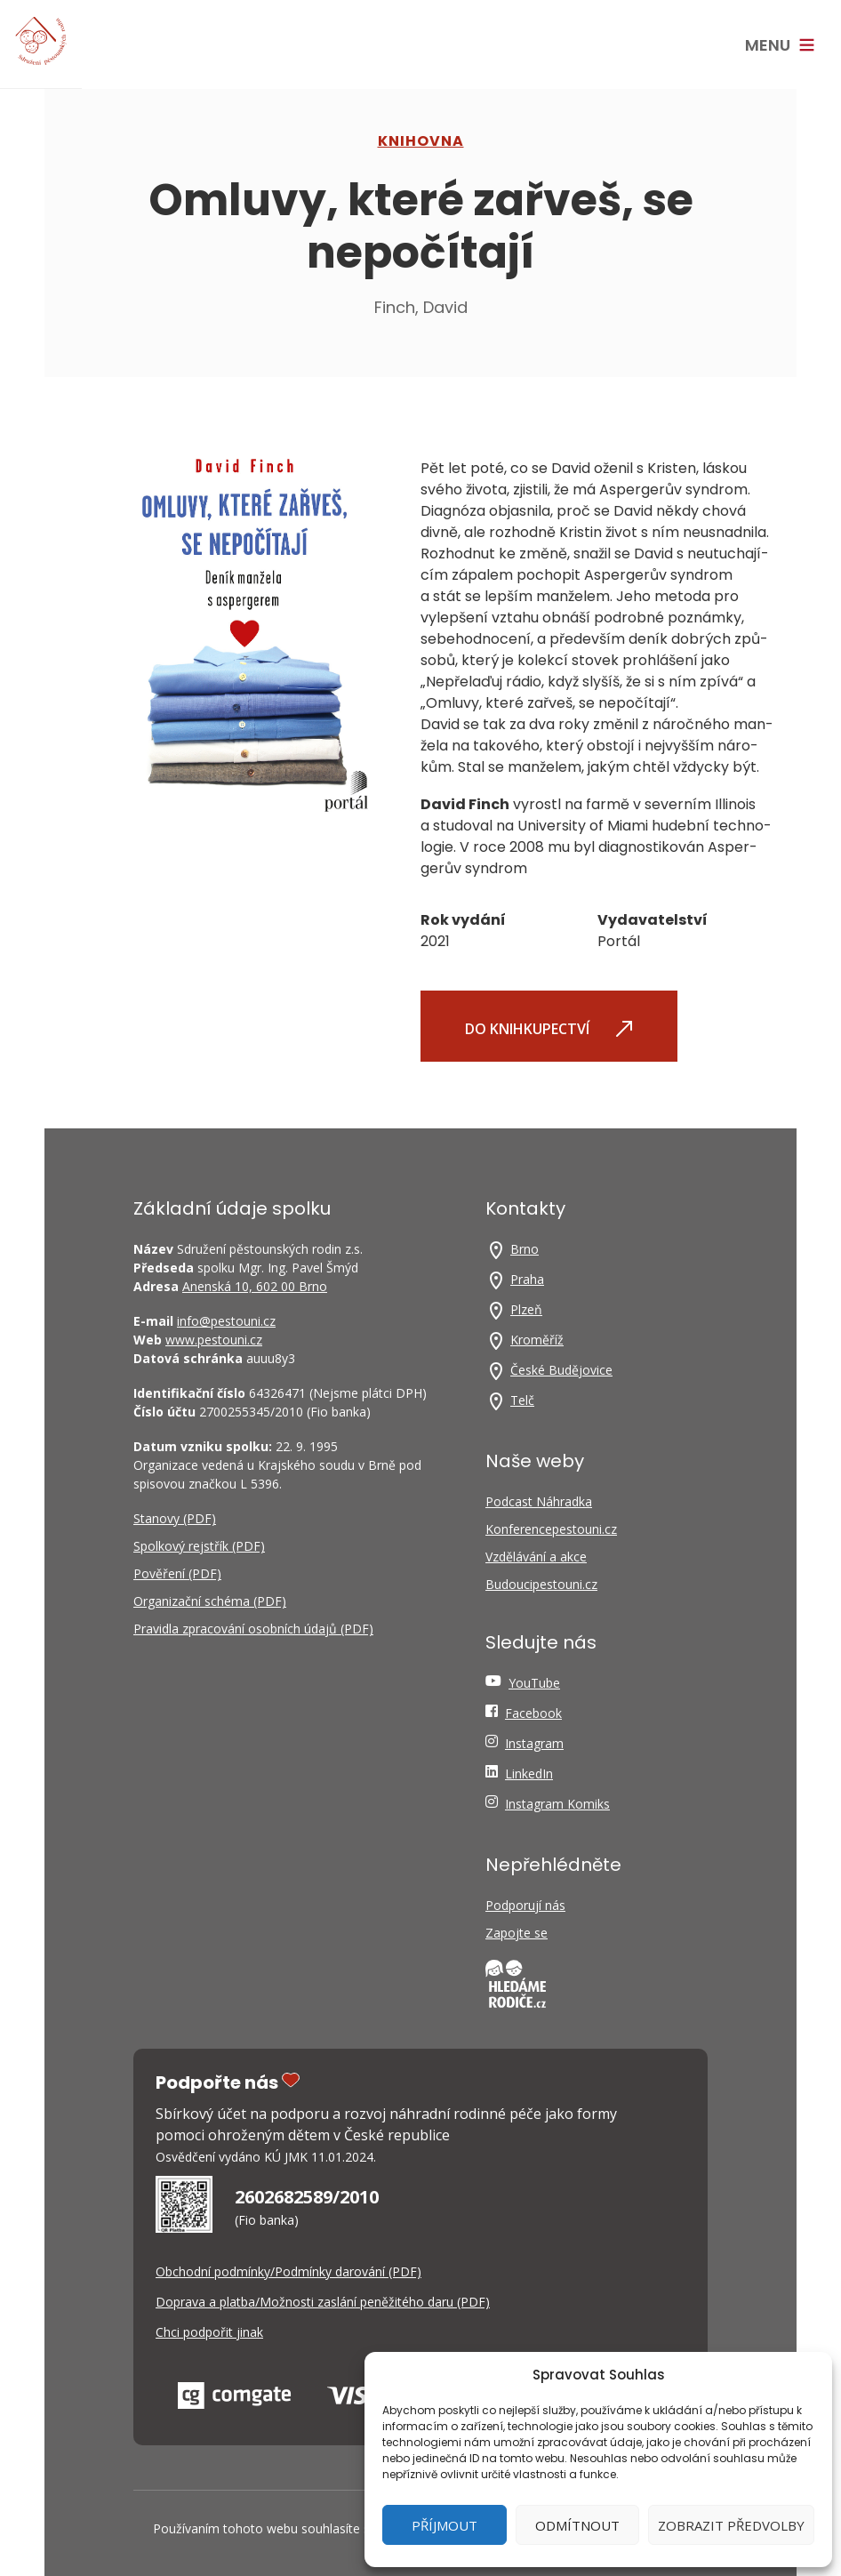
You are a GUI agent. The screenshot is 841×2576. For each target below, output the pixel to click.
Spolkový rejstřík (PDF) (199, 1545)
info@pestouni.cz (226, 1320)
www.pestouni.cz (213, 1339)
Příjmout (444, 2525)
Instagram (534, 1743)
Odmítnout (577, 2525)
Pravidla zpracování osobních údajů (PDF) (253, 1628)
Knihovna (421, 141)
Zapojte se (516, 1932)
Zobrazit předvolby (731, 2525)
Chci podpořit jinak (209, 2331)
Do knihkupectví (549, 1028)
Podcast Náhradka (538, 1501)
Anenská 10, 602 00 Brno (254, 1286)
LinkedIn (529, 1773)
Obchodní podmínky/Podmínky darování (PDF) (288, 2271)
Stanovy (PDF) (174, 1518)
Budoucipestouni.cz (541, 1584)
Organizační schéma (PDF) (209, 1601)
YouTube (534, 1682)
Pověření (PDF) (177, 1573)
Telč (522, 1400)
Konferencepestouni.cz (551, 1529)
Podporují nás (525, 1905)
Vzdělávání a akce (536, 1556)
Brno (524, 1248)
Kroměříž (537, 1339)
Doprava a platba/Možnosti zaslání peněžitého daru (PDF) (323, 2301)
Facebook (533, 1713)
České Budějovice (561, 1369)
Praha (527, 1279)
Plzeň (526, 1309)
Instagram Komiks (557, 1803)
